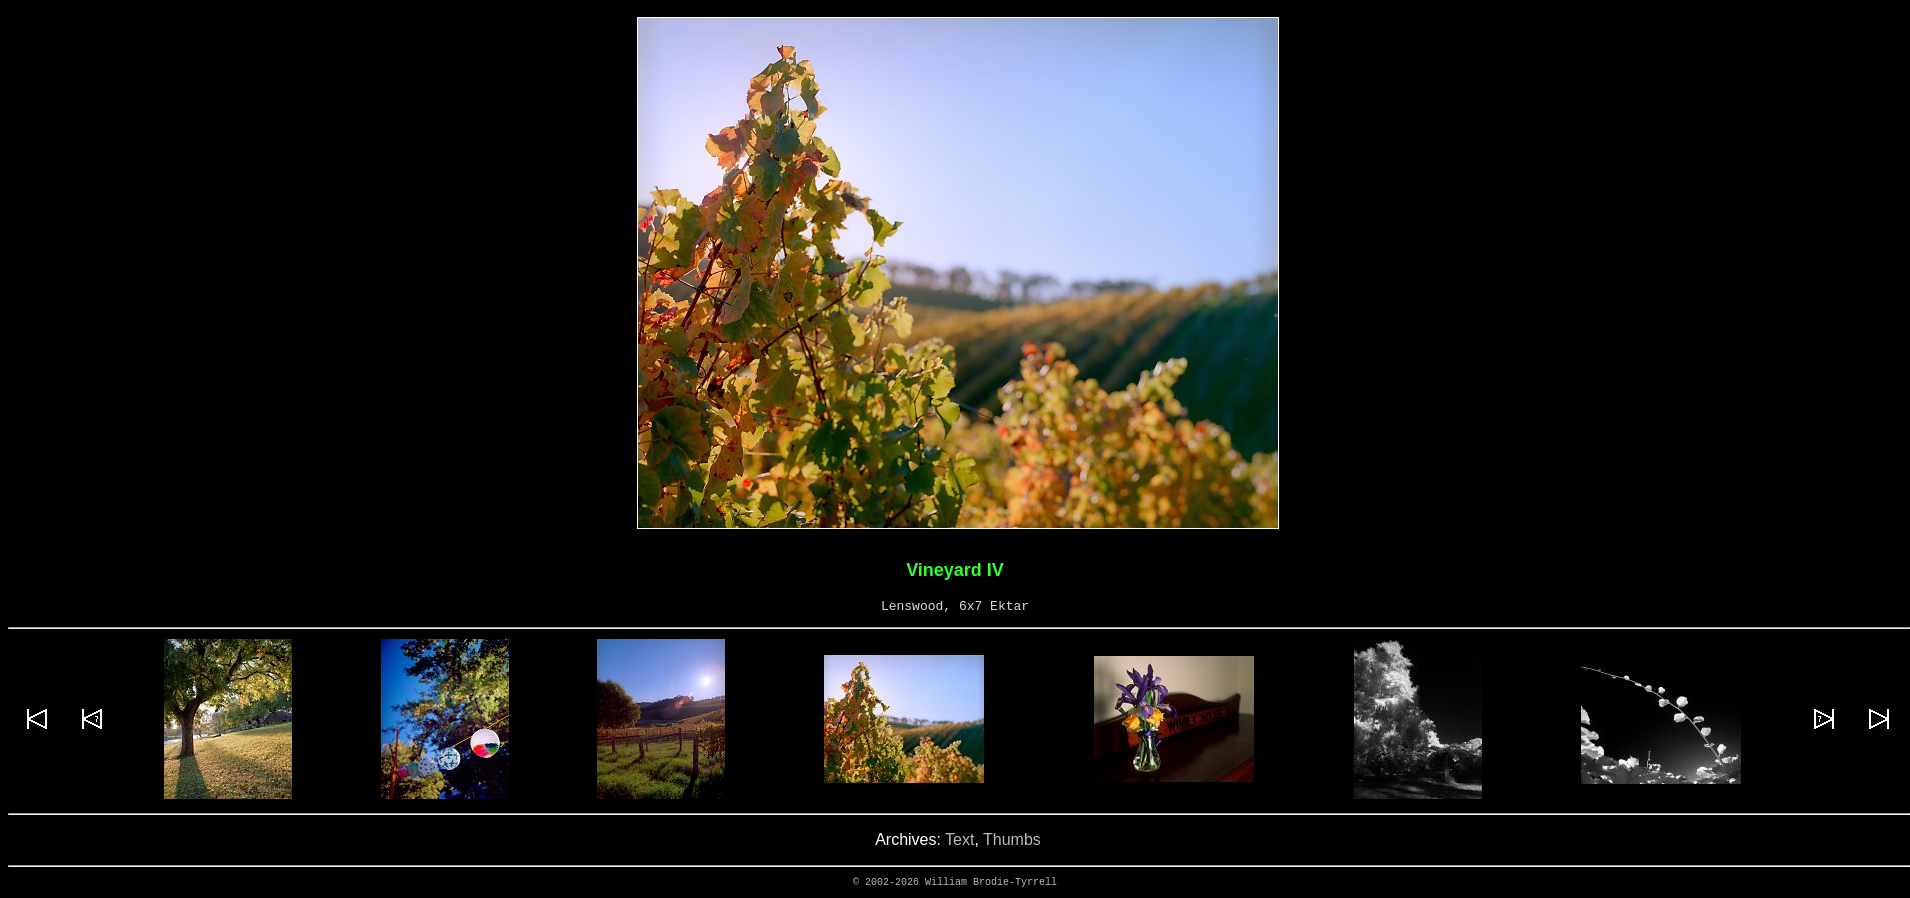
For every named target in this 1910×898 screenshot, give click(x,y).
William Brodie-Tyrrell (991, 882)
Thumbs (1012, 839)
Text (959, 839)
